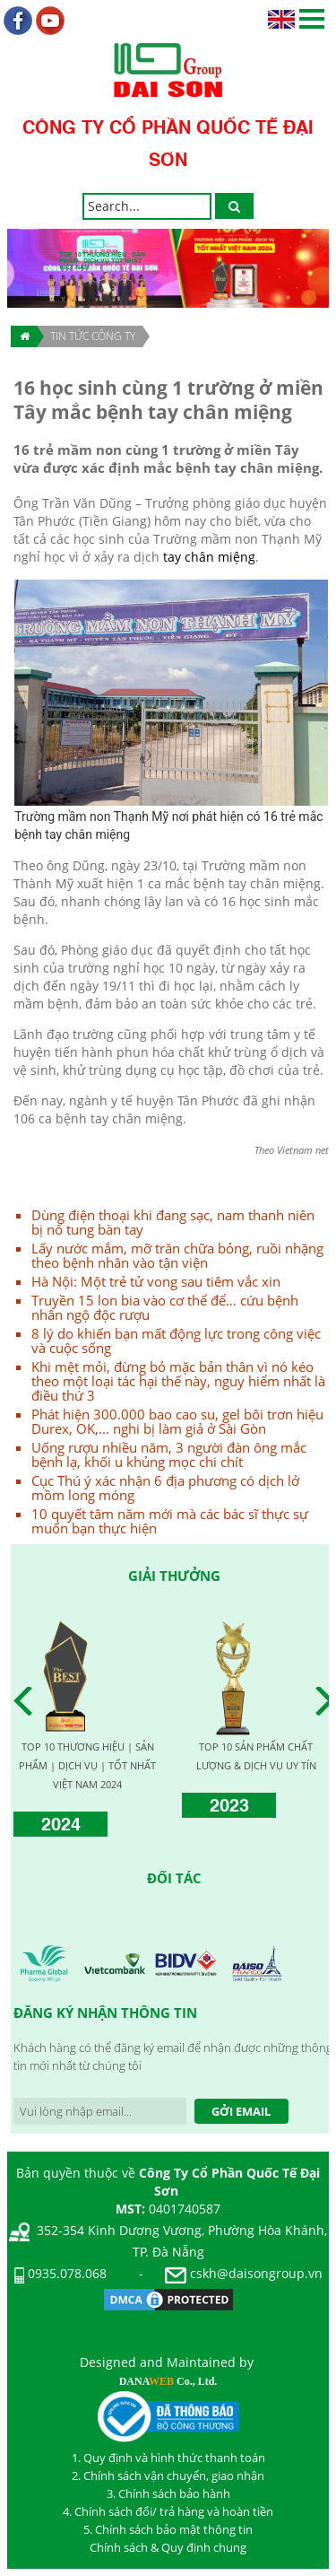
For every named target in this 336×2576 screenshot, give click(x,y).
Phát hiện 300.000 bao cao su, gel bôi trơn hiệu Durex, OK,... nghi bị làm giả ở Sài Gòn (177, 1421)
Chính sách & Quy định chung (168, 2547)
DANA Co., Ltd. (168, 2381)
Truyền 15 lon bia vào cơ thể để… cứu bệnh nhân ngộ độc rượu (164, 1307)
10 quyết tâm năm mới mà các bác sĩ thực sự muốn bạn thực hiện (169, 1521)
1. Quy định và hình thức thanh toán (168, 2457)
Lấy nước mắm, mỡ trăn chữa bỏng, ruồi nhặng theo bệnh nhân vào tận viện (177, 1255)
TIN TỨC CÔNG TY (92, 336)
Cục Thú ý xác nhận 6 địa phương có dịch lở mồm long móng (165, 1487)
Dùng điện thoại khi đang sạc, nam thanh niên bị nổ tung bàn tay (172, 1222)
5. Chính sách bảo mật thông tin (168, 2529)
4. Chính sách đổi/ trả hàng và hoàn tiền (168, 2511)
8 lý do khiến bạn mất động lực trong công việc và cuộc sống (176, 1340)
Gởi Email (241, 2111)
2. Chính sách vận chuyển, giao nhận (168, 2475)
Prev (27, 1701)
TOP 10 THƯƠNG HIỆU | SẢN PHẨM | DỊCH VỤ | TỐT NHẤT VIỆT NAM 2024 (87, 1765)
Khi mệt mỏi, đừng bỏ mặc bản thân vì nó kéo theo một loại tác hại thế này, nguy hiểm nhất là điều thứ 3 (178, 1381)
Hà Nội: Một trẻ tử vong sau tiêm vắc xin (155, 1281)
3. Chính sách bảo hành (168, 2493)
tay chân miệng (209, 556)
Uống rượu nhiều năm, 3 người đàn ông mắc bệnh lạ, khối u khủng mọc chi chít (168, 1454)
